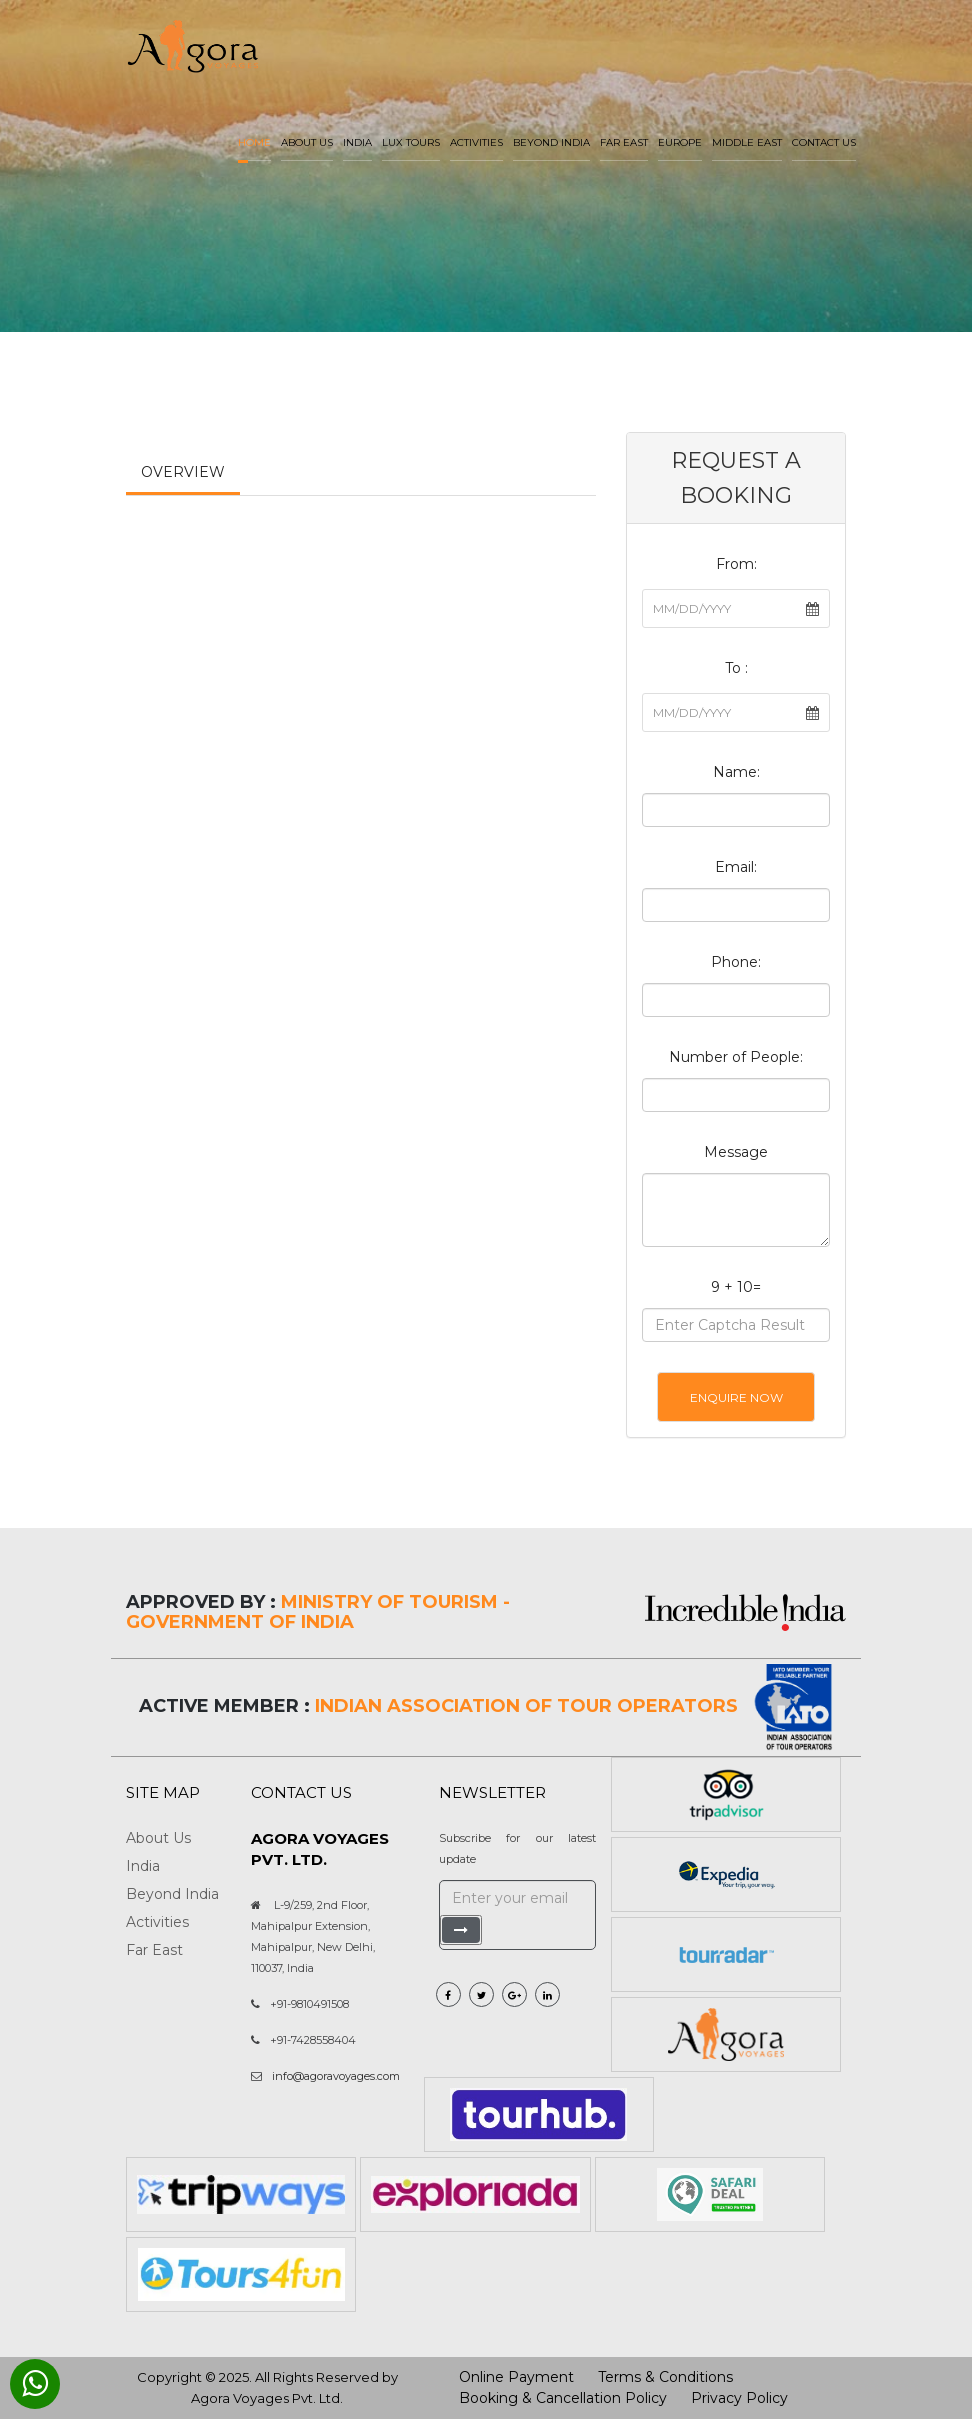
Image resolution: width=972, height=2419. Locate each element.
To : (736, 668)
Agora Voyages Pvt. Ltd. (267, 2398)
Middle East (747, 142)
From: (736, 564)
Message (736, 1152)
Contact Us (824, 142)
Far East (624, 142)
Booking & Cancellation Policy (563, 2398)
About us (307, 142)
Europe (680, 142)
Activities (476, 142)
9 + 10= (736, 1287)
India (357, 142)
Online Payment (516, 2377)
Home (254, 142)
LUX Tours (411, 142)
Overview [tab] (183, 472)
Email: (736, 867)
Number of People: (736, 1057)
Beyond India (551, 142)
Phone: (736, 962)
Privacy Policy (739, 2398)
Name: (736, 772)
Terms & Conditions (665, 2377)
